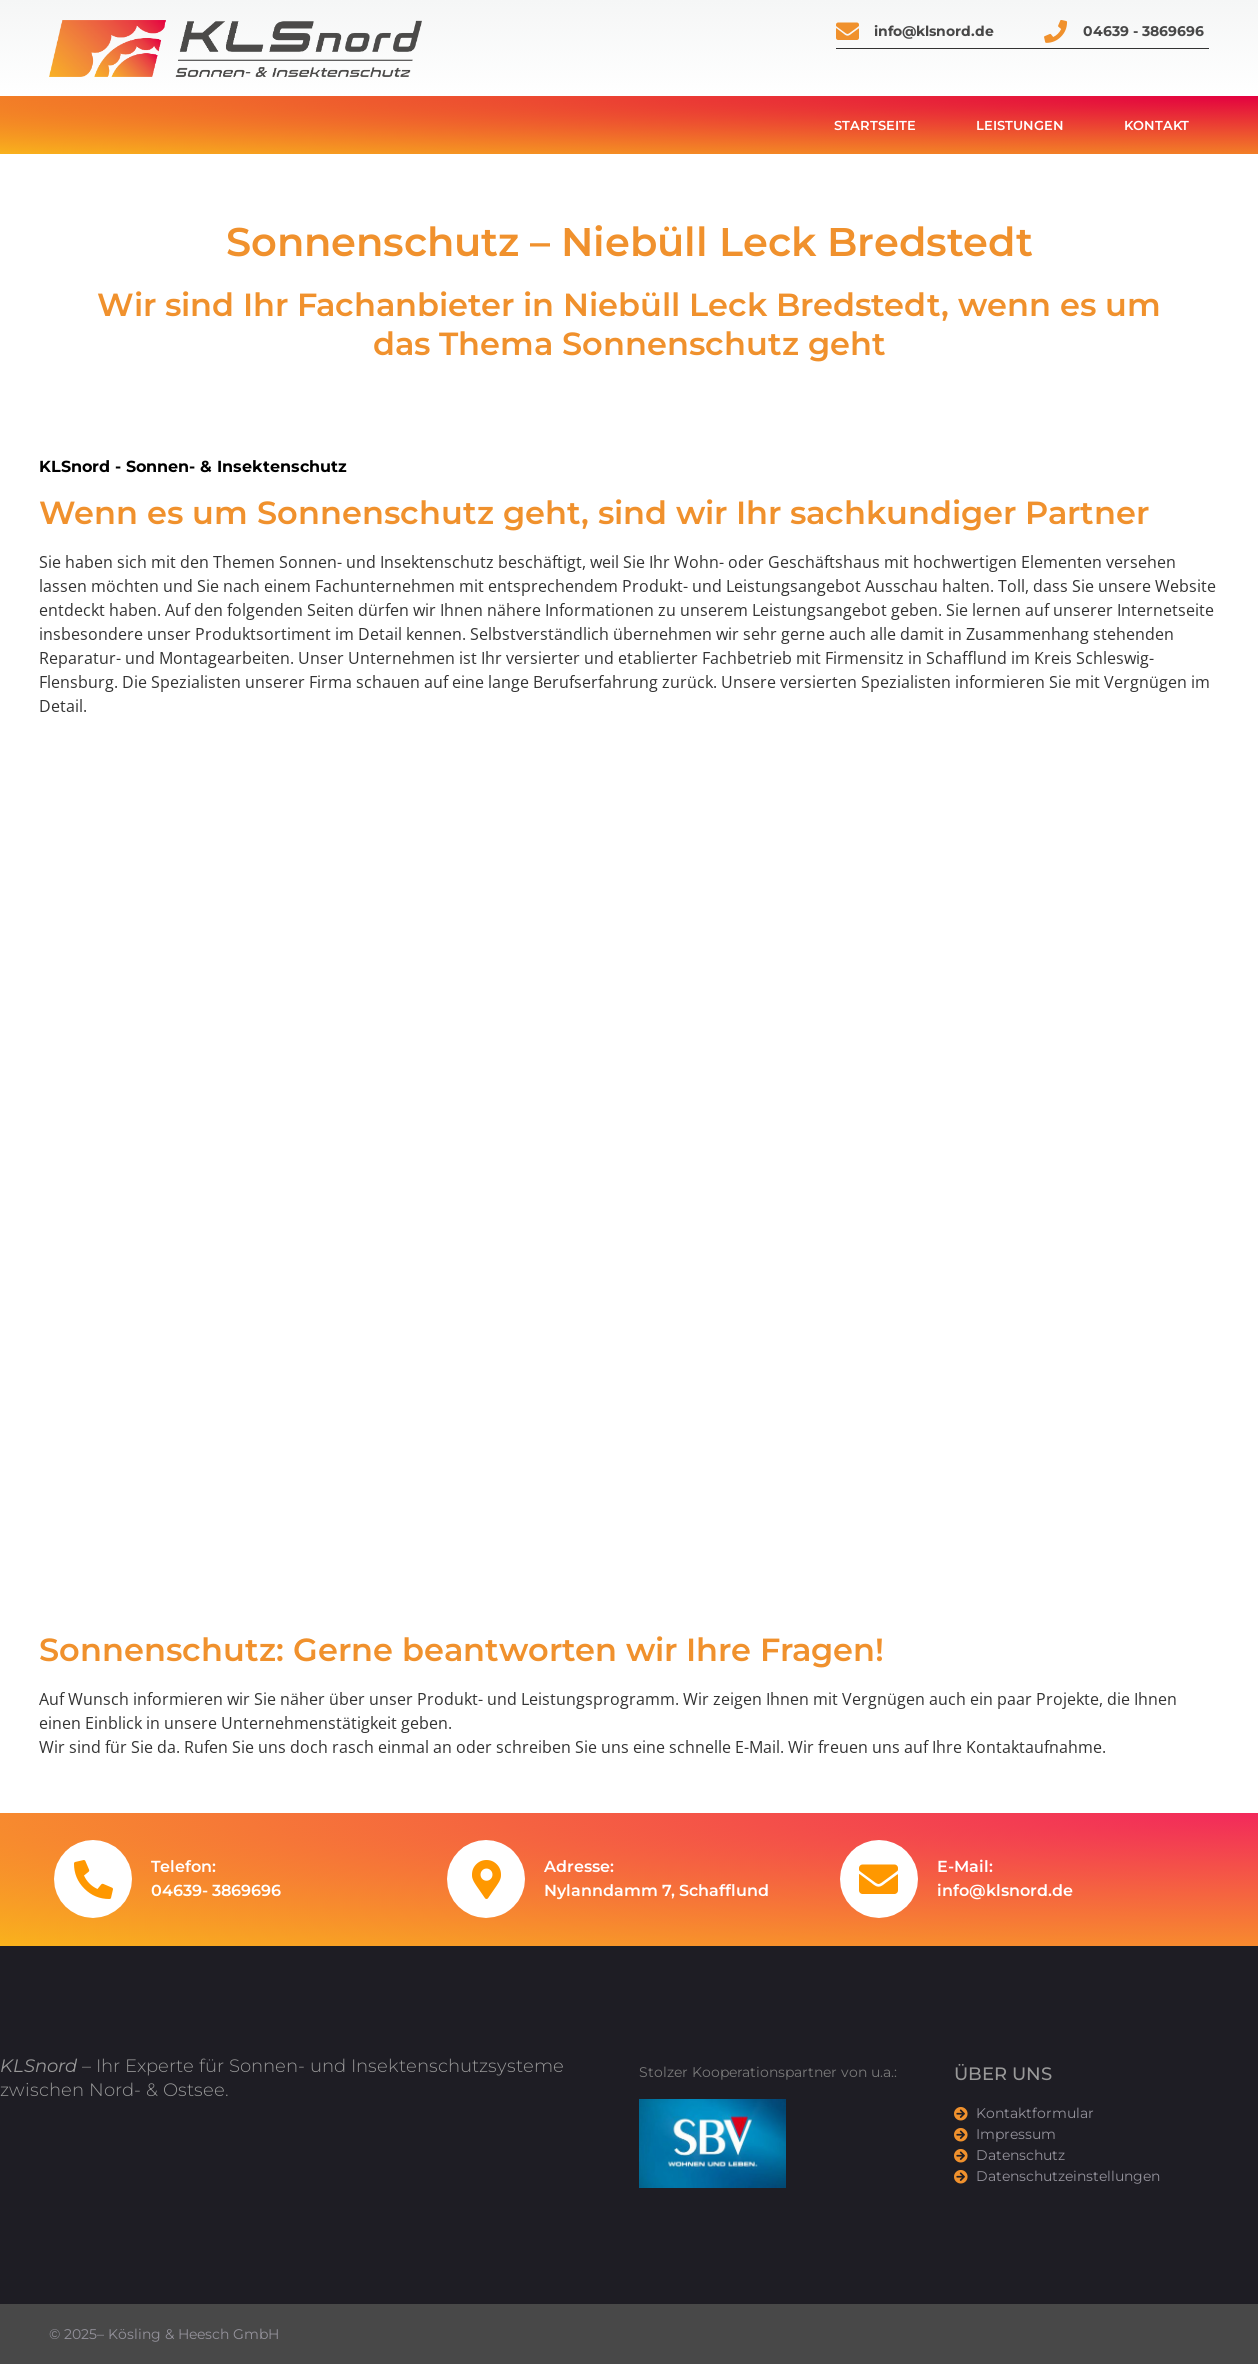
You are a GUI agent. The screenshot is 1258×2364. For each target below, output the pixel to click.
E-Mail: (965, 1866)
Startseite (875, 125)
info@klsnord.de (1005, 1890)
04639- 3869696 (216, 1890)
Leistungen (1020, 125)
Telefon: (183, 1866)
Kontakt (1156, 125)
